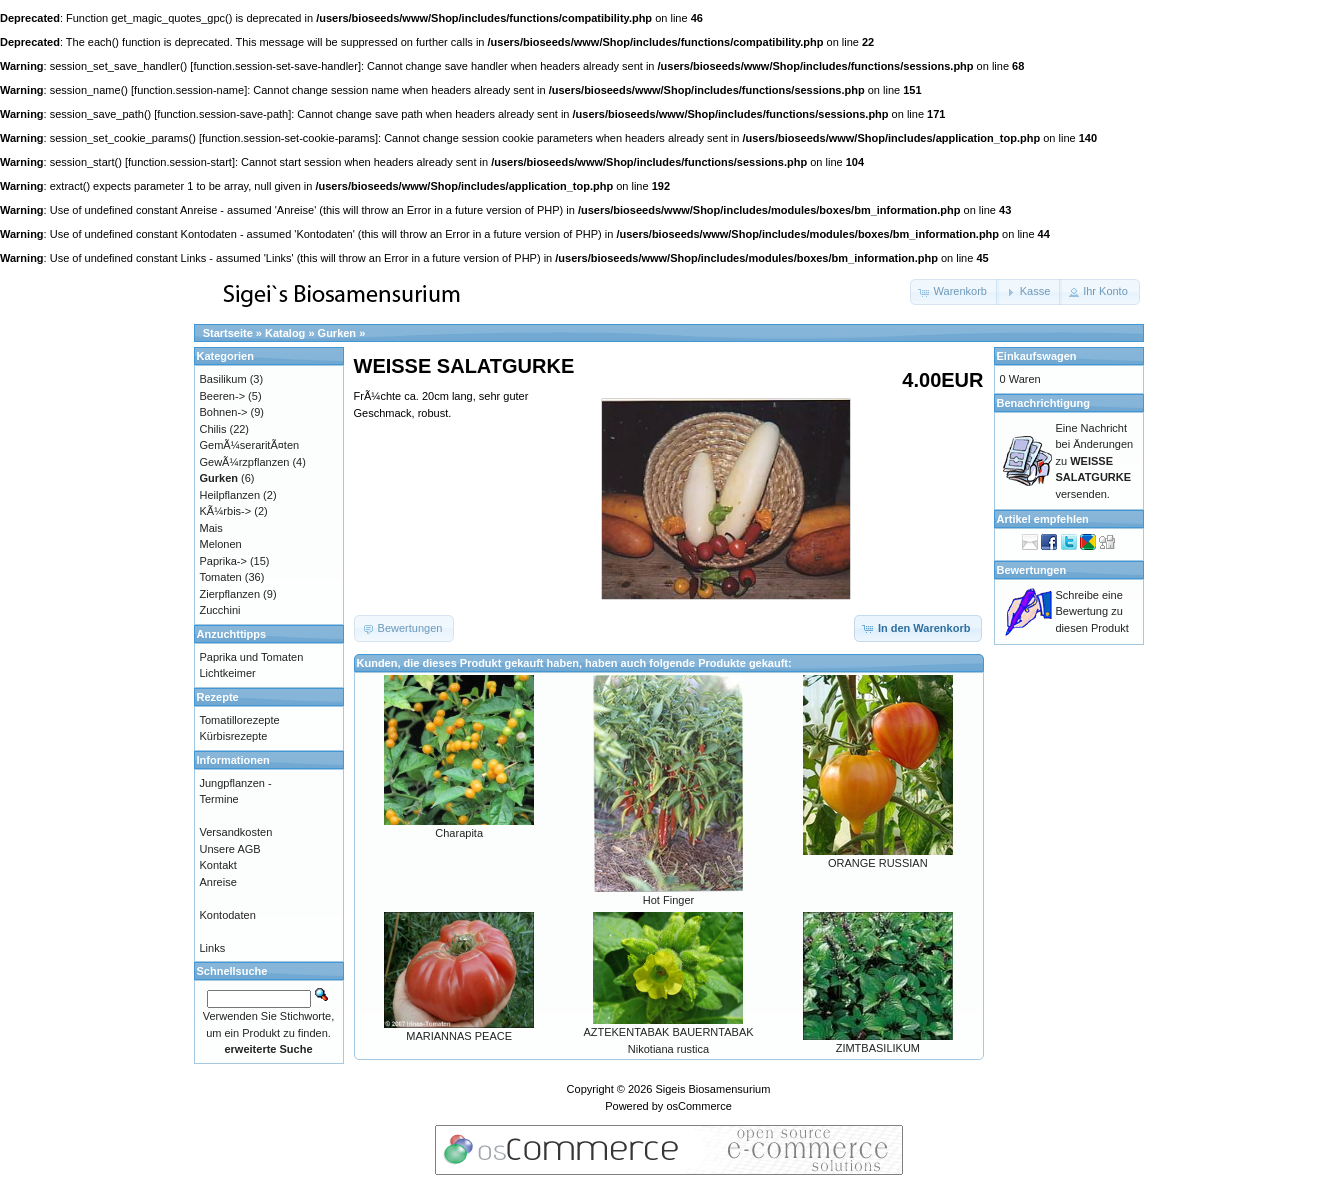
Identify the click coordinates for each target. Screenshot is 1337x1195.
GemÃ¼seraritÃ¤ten (250, 445)
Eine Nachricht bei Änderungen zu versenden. (1095, 461)
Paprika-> (223, 561)
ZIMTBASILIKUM (878, 1048)
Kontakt (218, 865)
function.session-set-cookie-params (288, 138)
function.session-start (180, 162)
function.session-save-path (222, 114)
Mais (211, 528)
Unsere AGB (230, 849)
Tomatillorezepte (240, 720)
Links (213, 948)
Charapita (459, 833)
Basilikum (223, 379)
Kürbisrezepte (234, 736)
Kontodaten (228, 915)
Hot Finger (668, 900)
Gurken (337, 333)
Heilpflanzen (230, 495)
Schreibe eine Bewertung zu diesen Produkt (1092, 611)
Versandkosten (236, 832)
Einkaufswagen (1037, 356)
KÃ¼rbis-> (226, 511)
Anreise (218, 882)
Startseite (228, 333)
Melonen (221, 544)
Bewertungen (1032, 570)
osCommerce (698, 1106)
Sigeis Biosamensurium (712, 1089)
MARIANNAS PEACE (459, 1036)
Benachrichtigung (1044, 403)
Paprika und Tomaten (252, 657)
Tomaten (221, 577)
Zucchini (220, 610)
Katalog (285, 333)
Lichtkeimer (228, 673)
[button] (954, 292)
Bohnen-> (224, 412)
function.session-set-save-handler (275, 66)
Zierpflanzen (230, 594)
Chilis (213, 429)
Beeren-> (223, 396)
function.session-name (189, 90)
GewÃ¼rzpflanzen (245, 462)
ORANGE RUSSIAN (878, 863)
